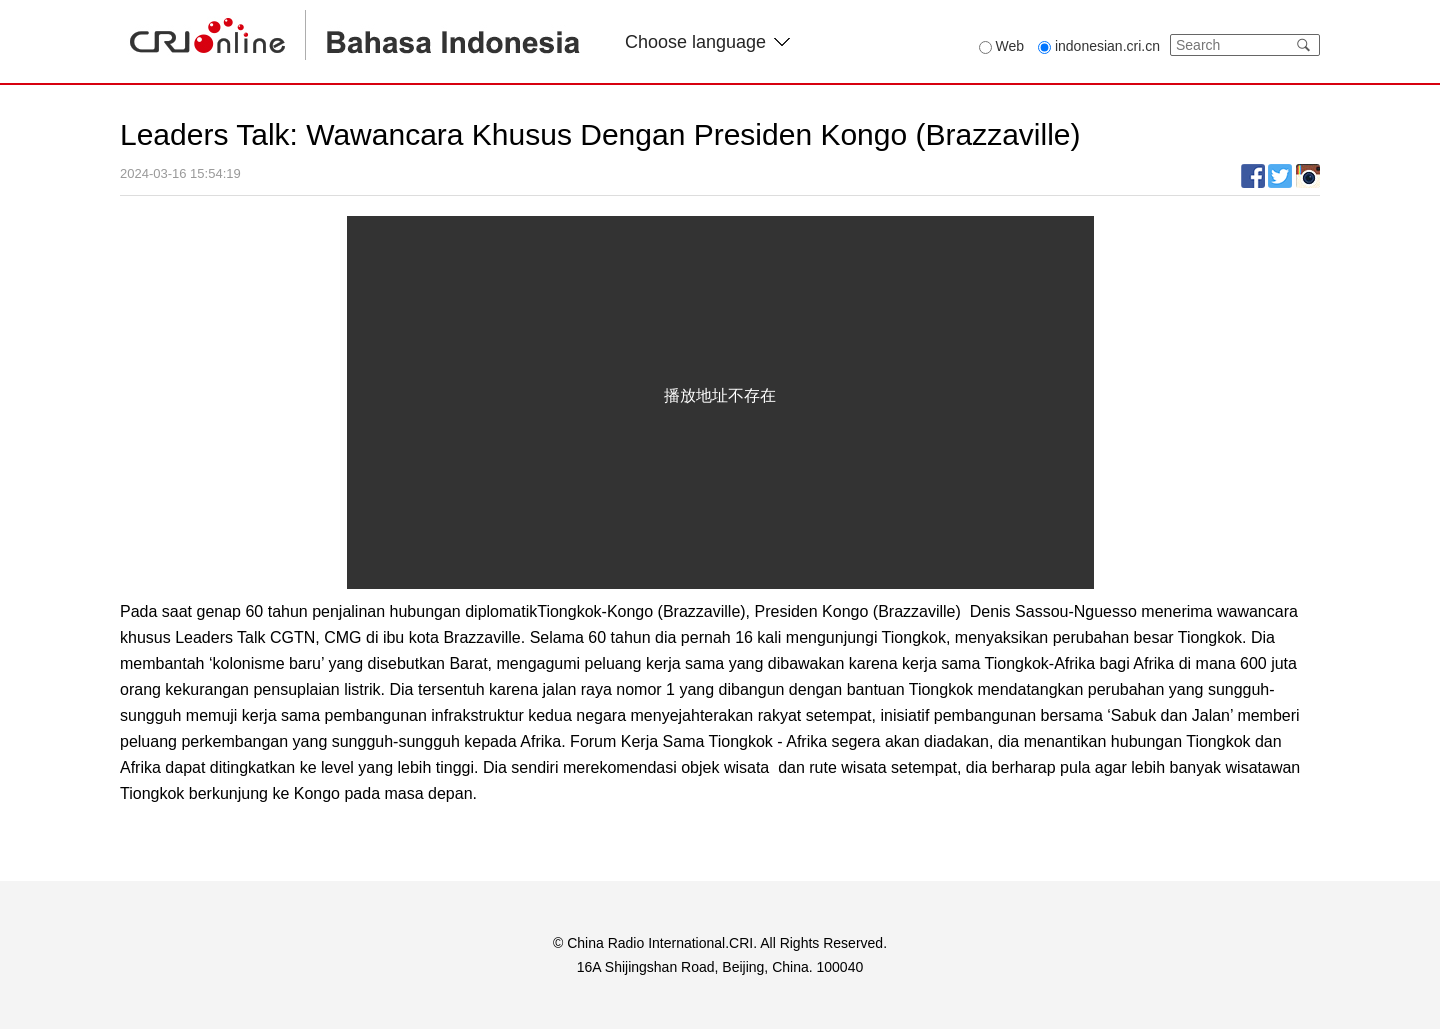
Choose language (707, 42)
